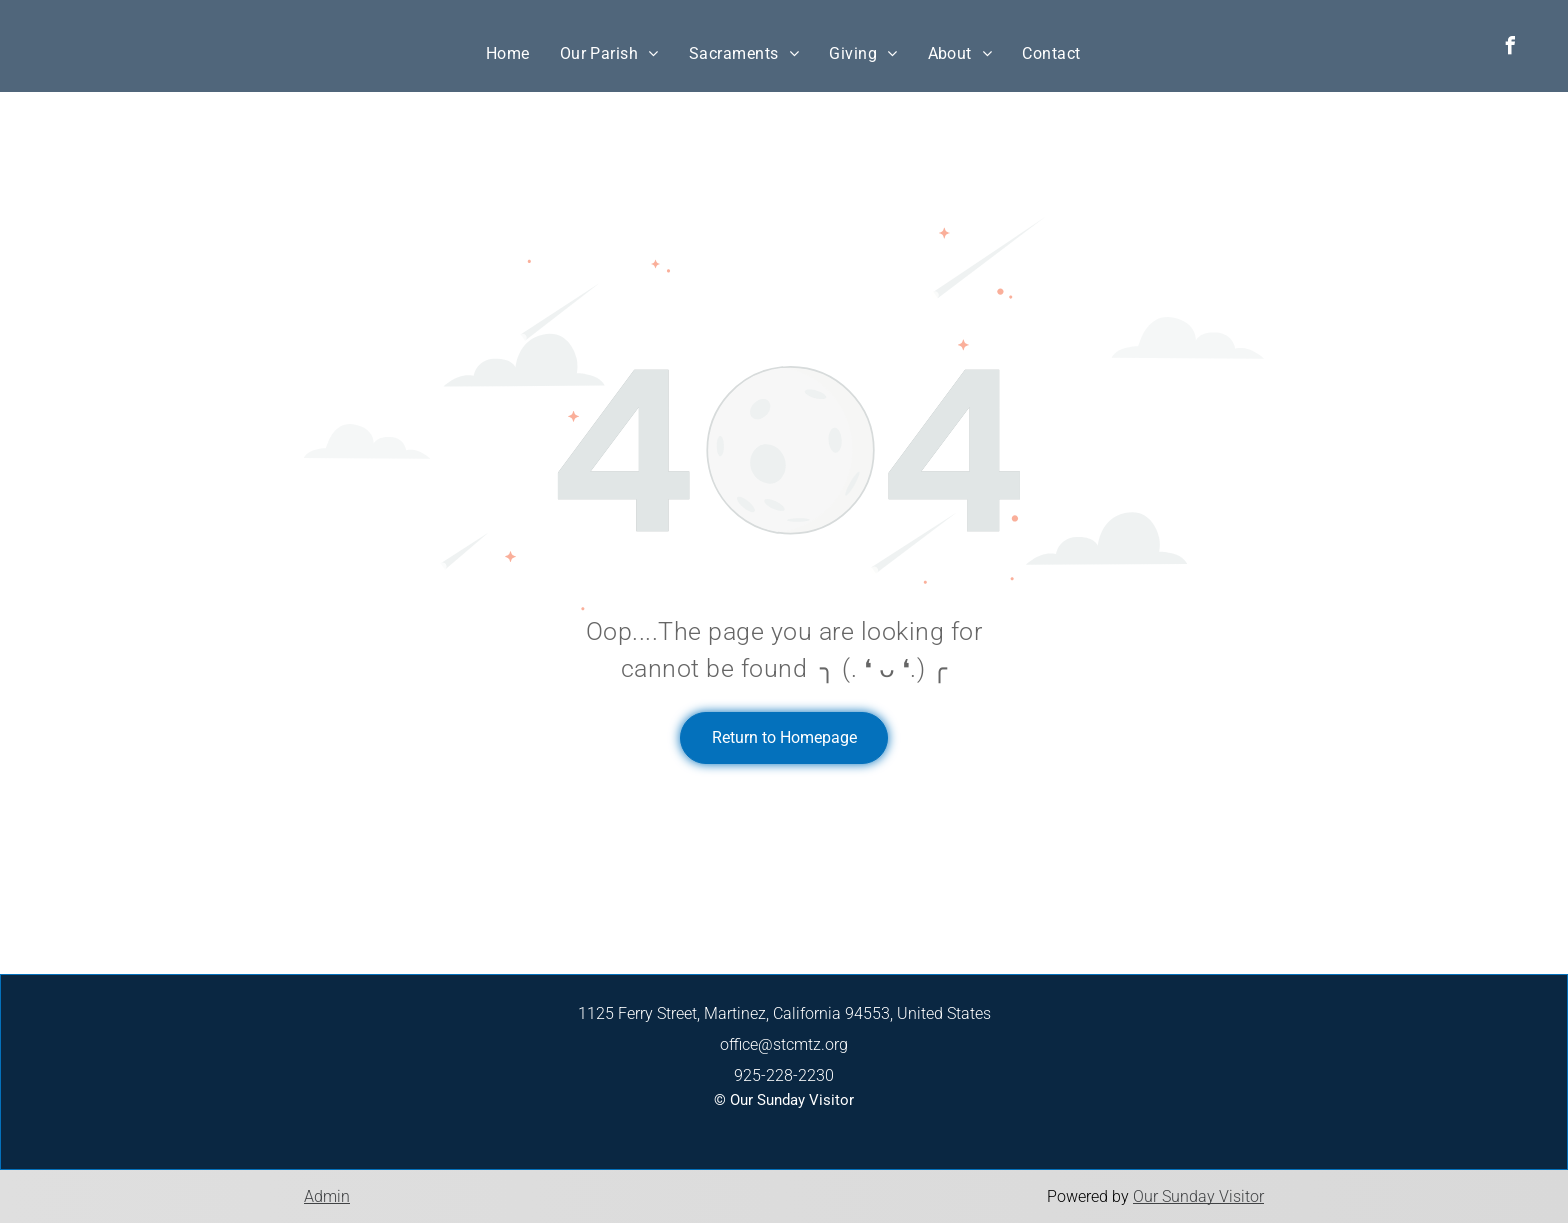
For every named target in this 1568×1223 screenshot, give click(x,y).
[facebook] (1511, 48)
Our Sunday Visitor (1198, 1196)
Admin (327, 1196)
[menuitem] (508, 53)
